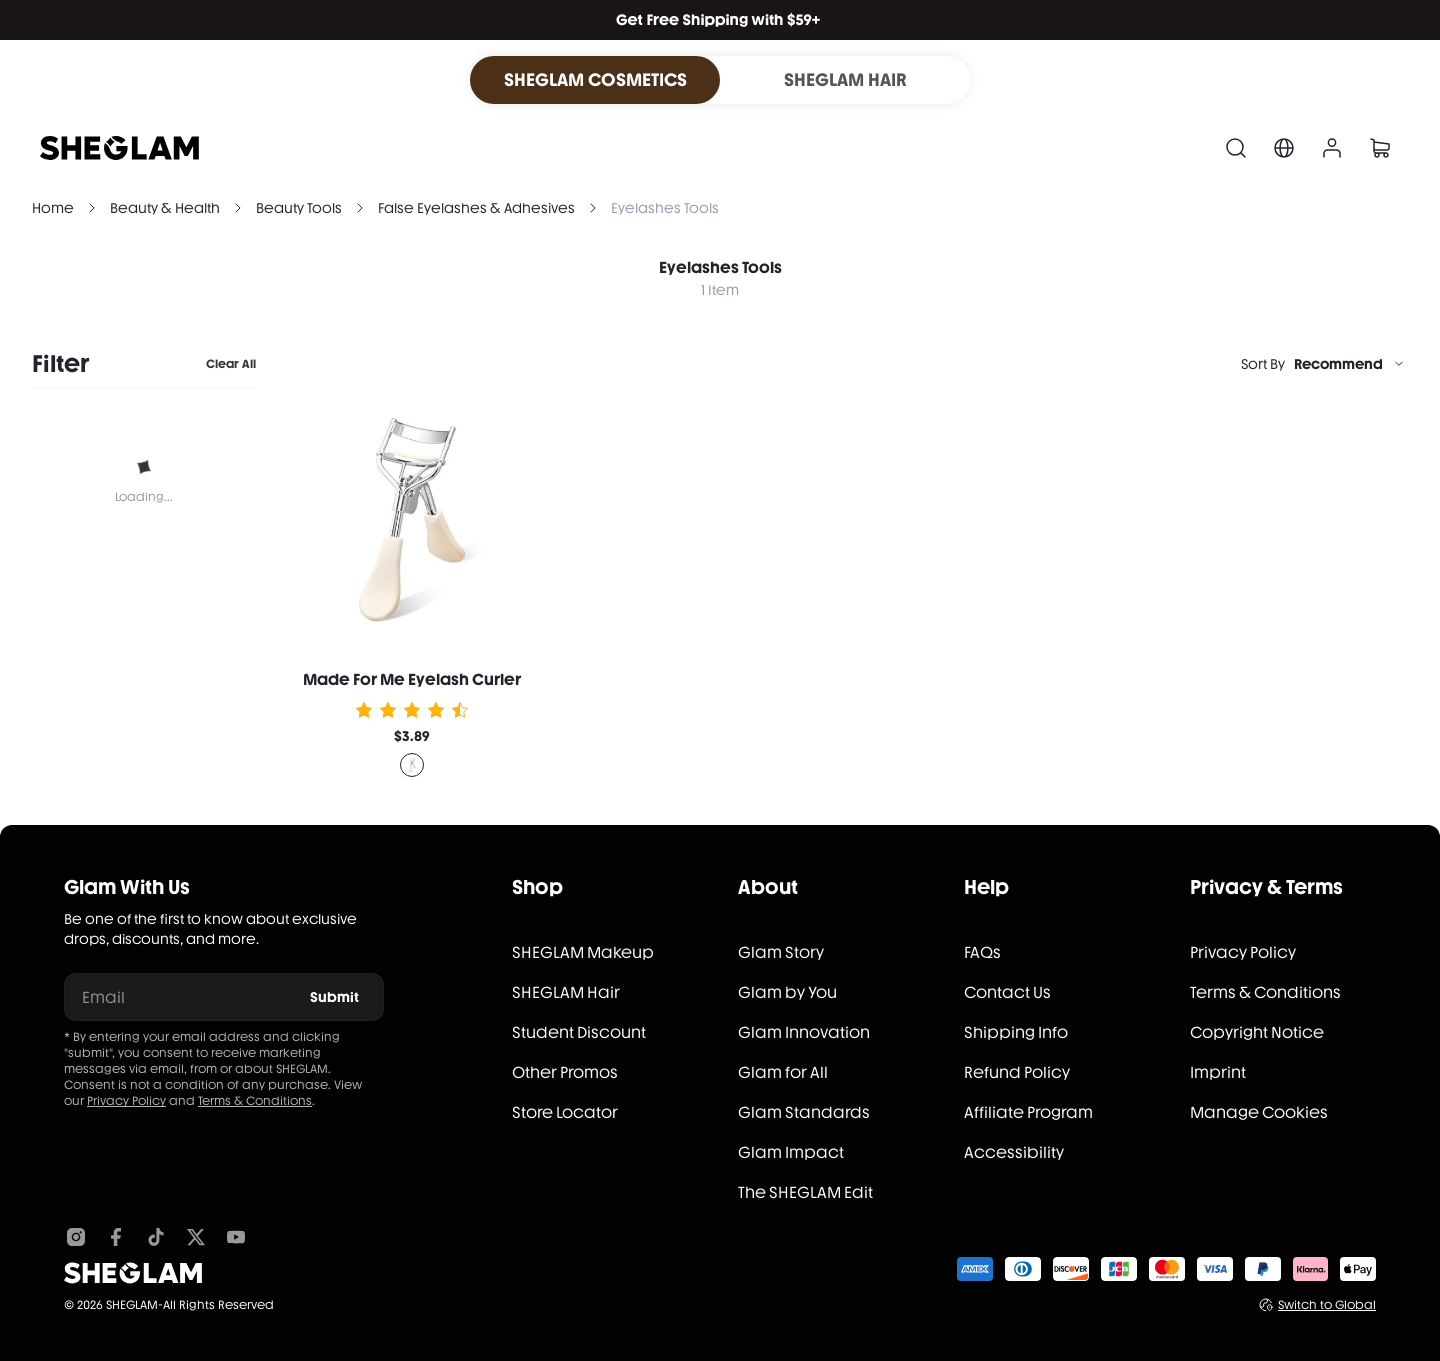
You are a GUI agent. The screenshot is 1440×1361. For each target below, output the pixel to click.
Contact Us (1007, 992)
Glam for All (783, 1072)
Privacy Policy (126, 1101)
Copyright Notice (1257, 1032)
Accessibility (1014, 1152)
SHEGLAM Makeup (583, 952)
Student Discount (579, 1032)
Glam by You (787, 992)
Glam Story (781, 952)
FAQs (982, 952)
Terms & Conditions (255, 1101)
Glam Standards (804, 1112)
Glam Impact (791, 1152)
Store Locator (565, 1112)
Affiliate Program (1028, 1112)
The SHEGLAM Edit (805, 1192)
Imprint (1218, 1072)
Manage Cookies (1259, 1112)
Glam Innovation (804, 1032)
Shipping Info (1016, 1032)
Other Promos (565, 1072)
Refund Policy (1017, 1072)
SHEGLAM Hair (566, 992)
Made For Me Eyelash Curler (412, 679)
